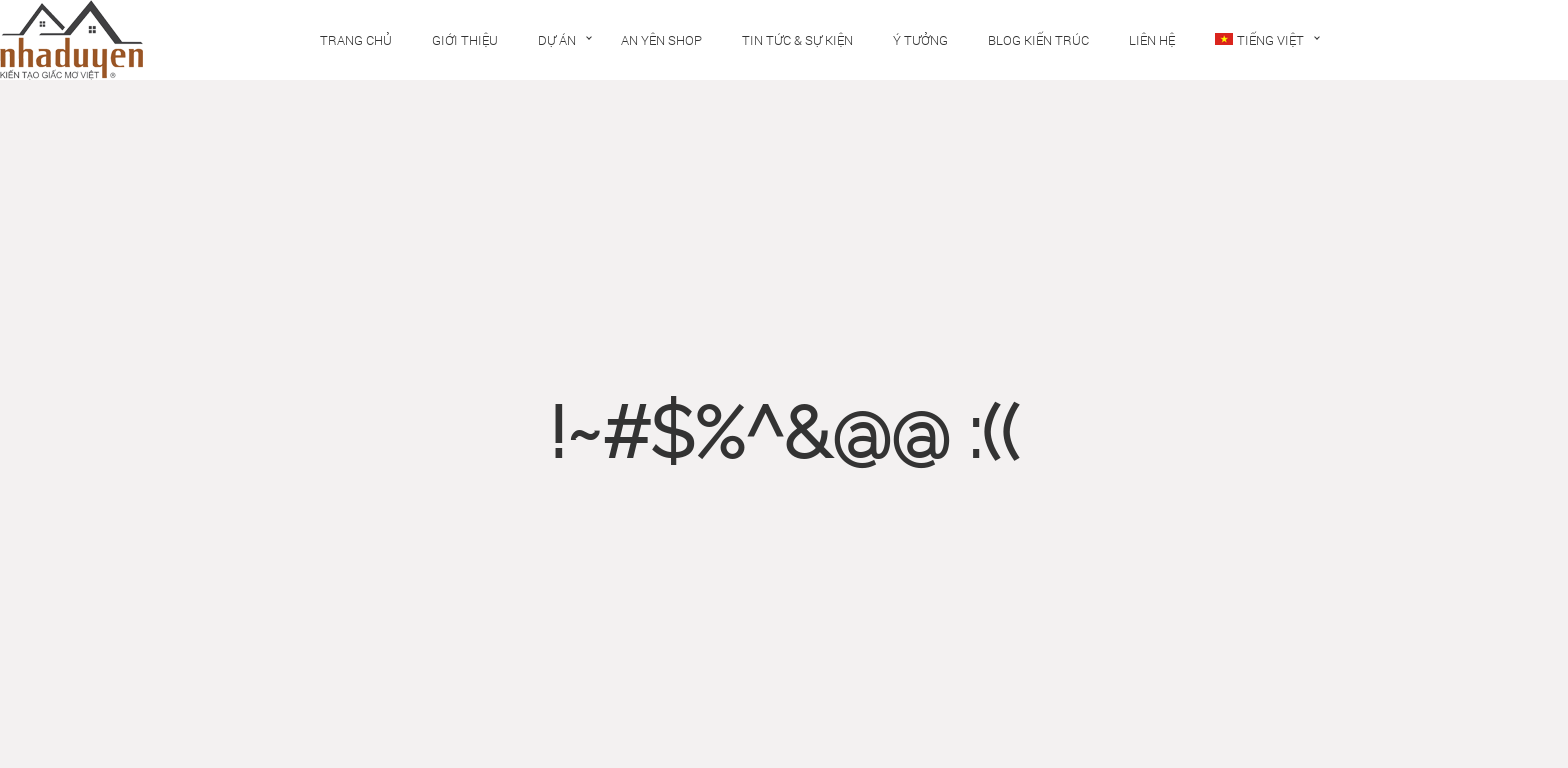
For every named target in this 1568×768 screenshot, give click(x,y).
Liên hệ (1152, 40)
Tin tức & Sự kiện (797, 40)
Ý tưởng (920, 40)
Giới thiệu (465, 40)
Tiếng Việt (1259, 40)
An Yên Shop (661, 40)
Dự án (557, 40)
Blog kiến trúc (1038, 40)
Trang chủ (356, 40)
